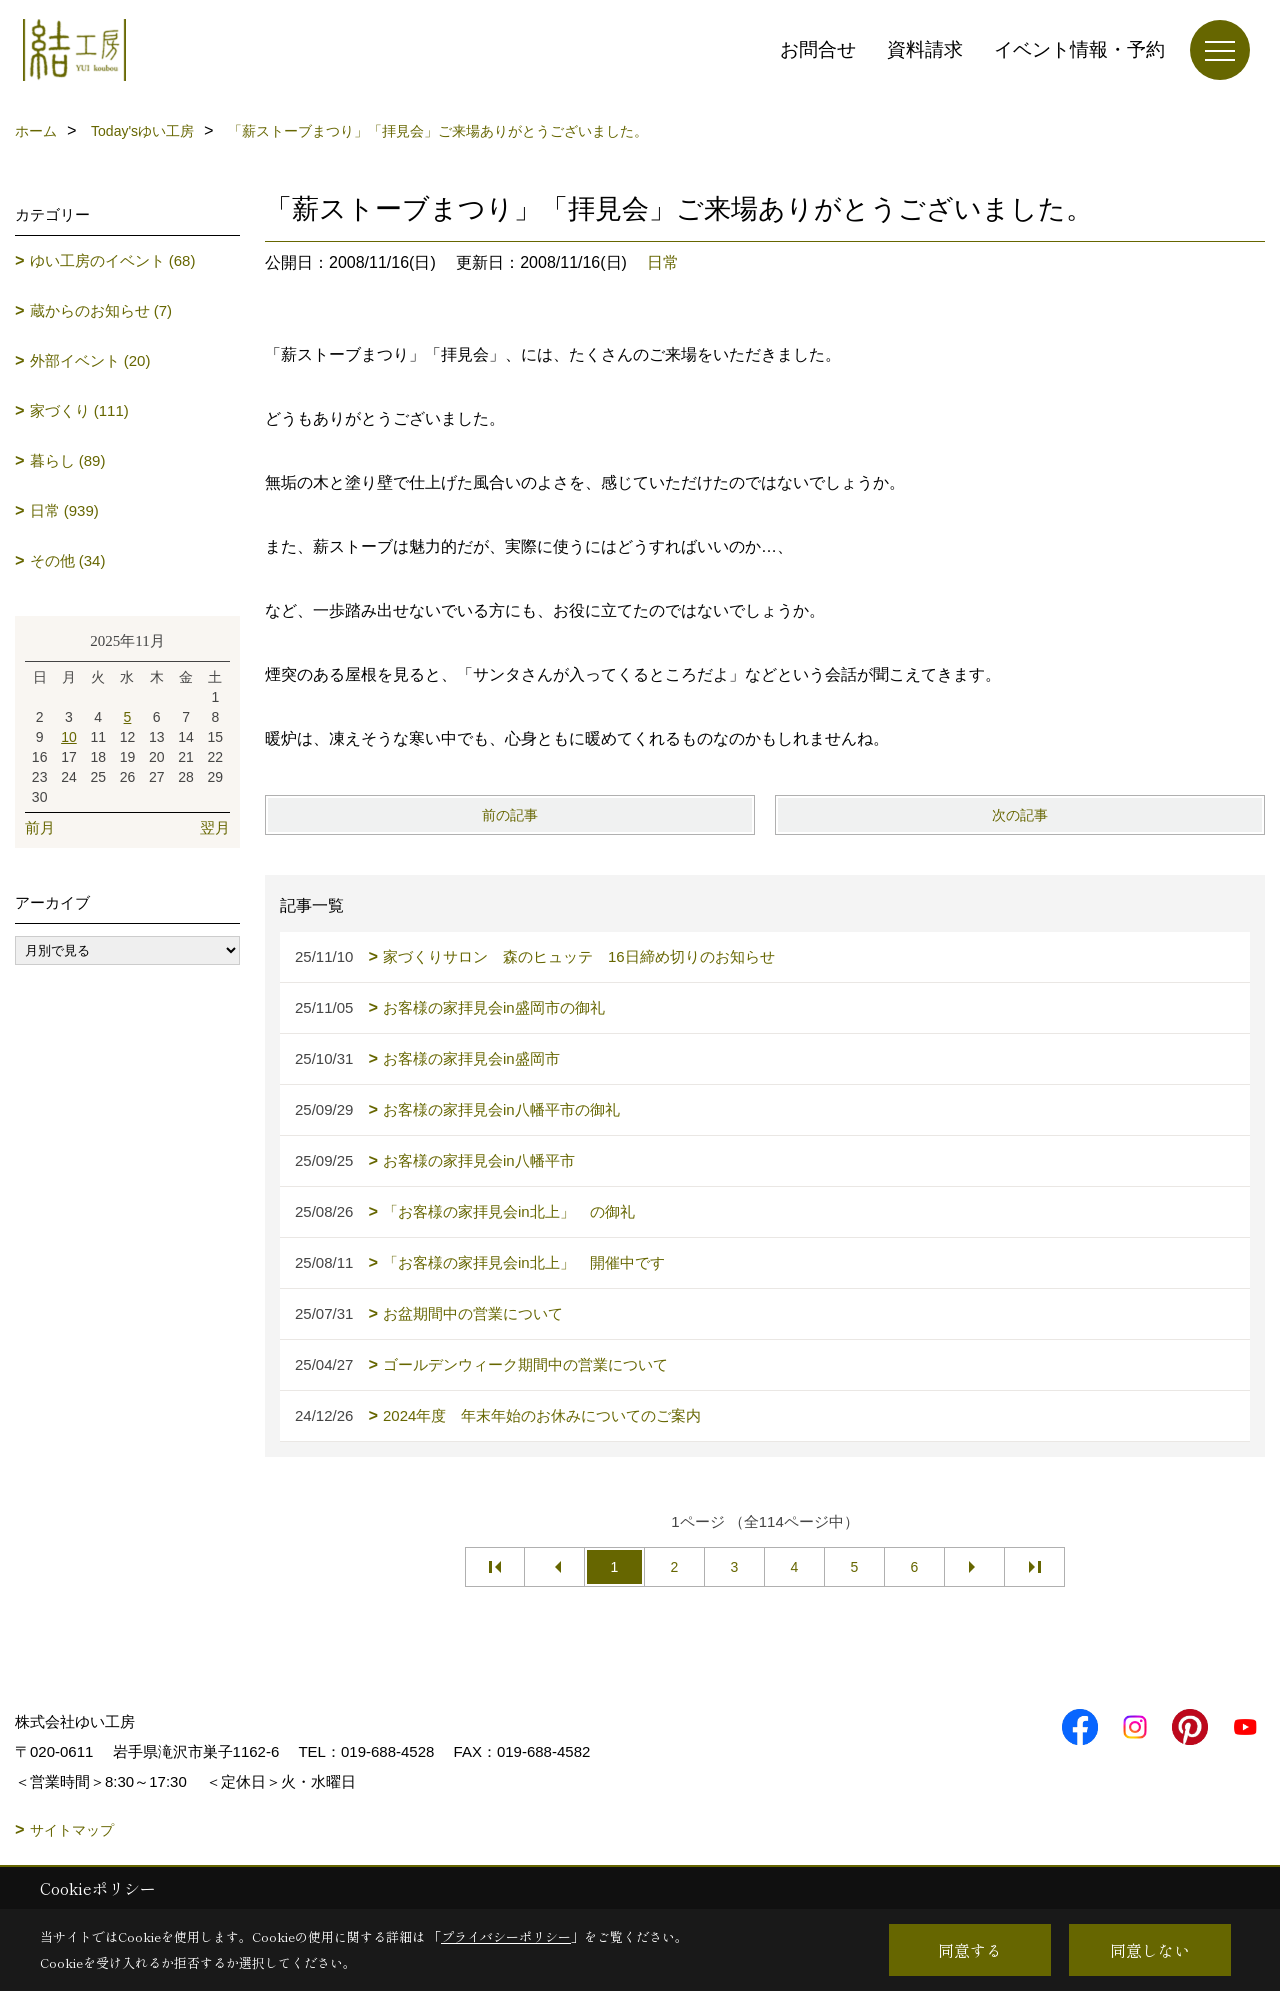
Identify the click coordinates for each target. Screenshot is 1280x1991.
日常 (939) (64, 510)
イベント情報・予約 (1079, 49)
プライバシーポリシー (506, 1936)
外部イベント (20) (90, 360)
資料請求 (925, 49)
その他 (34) (68, 560)
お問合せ (818, 49)
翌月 (215, 827)
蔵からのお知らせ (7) (101, 310)
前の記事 (510, 815)
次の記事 (1020, 815)
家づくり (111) (79, 410)
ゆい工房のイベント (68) (113, 260)
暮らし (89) (68, 460)
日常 (663, 262)
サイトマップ (72, 1830)
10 (69, 737)
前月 (40, 827)
